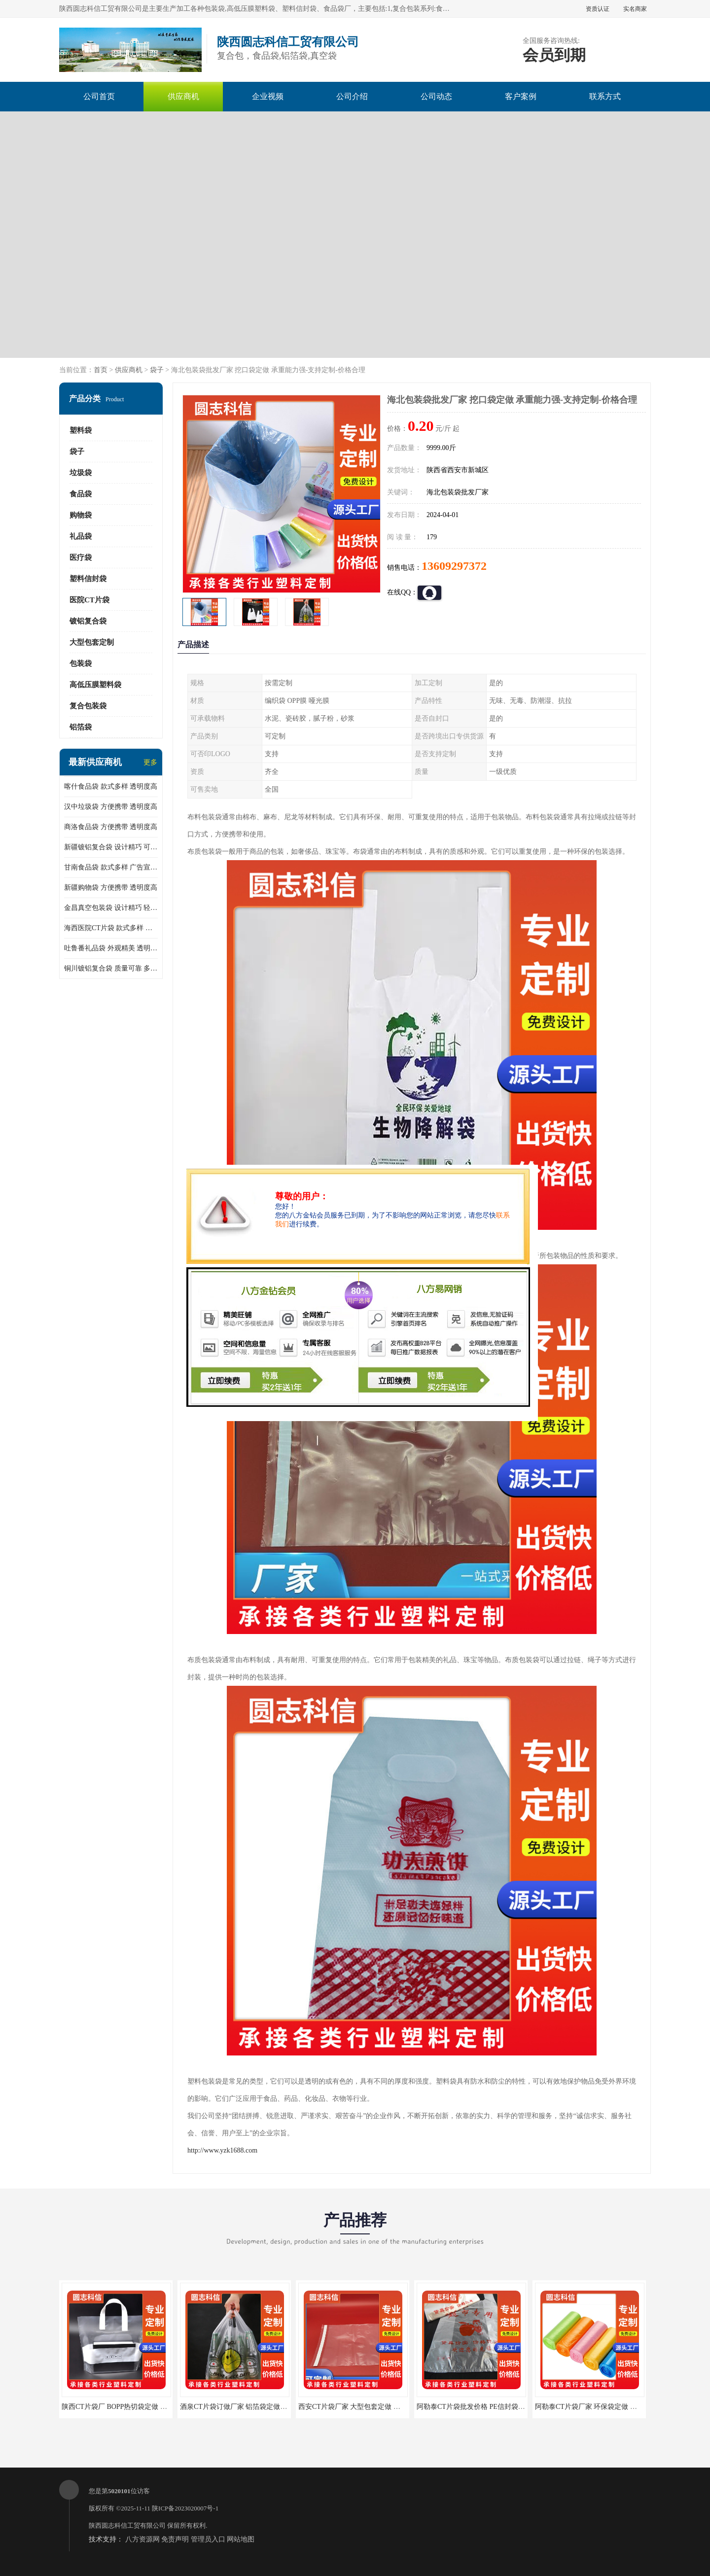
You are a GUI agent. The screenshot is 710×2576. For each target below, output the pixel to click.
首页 (100, 370)
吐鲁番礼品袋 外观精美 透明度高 (111, 948)
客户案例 (520, 96)
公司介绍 (352, 96)
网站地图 (240, 2539)
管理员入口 (208, 2539)
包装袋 (81, 663)
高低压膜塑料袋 (95, 685)
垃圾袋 (81, 473)
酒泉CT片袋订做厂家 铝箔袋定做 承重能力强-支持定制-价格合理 (278, 2406)
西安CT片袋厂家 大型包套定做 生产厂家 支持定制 (374, 2406)
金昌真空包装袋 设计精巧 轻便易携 (111, 907)
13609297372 (454, 565)
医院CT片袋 (89, 600)
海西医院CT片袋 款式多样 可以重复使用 (111, 928)
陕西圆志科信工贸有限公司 (127, 2525)
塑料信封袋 (88, 579)
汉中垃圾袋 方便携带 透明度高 (110, 806)
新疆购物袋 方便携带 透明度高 (110, 887)
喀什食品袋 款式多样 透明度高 (110, 786)
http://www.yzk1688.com (222, 2150)
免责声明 (175, 2539)
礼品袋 (81, 536)
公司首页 (99, 96)
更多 (150, 762)
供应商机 (183, 96)
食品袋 (81, 494)
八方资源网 (142, 2539)
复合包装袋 (88, 706)
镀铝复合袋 (88, 621)
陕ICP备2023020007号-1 (185, 2508)
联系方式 (605, 96)
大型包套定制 (92, 642)
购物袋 (81, 515)
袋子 (157, 370)
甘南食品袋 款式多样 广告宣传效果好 (111, 867)
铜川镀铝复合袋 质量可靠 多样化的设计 (111, 968)
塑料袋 (81, 430)
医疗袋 (81, 557)
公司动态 (436, 96)
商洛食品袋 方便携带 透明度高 (110, 827)
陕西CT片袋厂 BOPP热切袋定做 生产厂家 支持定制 (139, 2406)
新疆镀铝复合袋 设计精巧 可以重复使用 (111, 847)
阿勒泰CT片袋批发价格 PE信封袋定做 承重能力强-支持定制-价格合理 (522, 2406)
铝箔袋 (81, 727)
